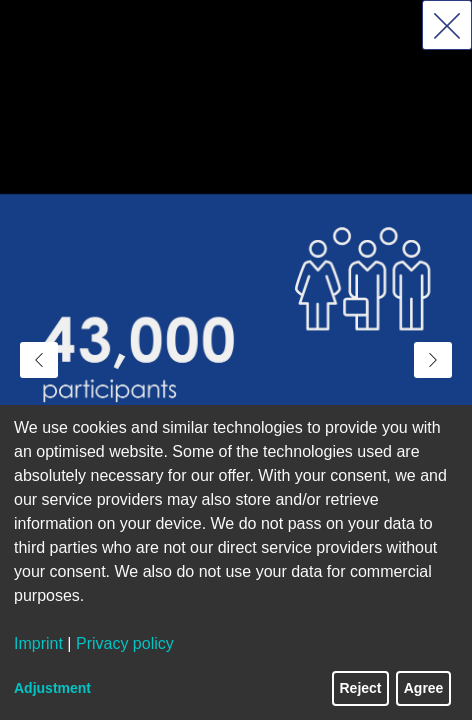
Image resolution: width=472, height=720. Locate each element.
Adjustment (52, 688)
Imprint (38, 643)
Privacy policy (125, 643)
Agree (424, 688)
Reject (361, 688)
